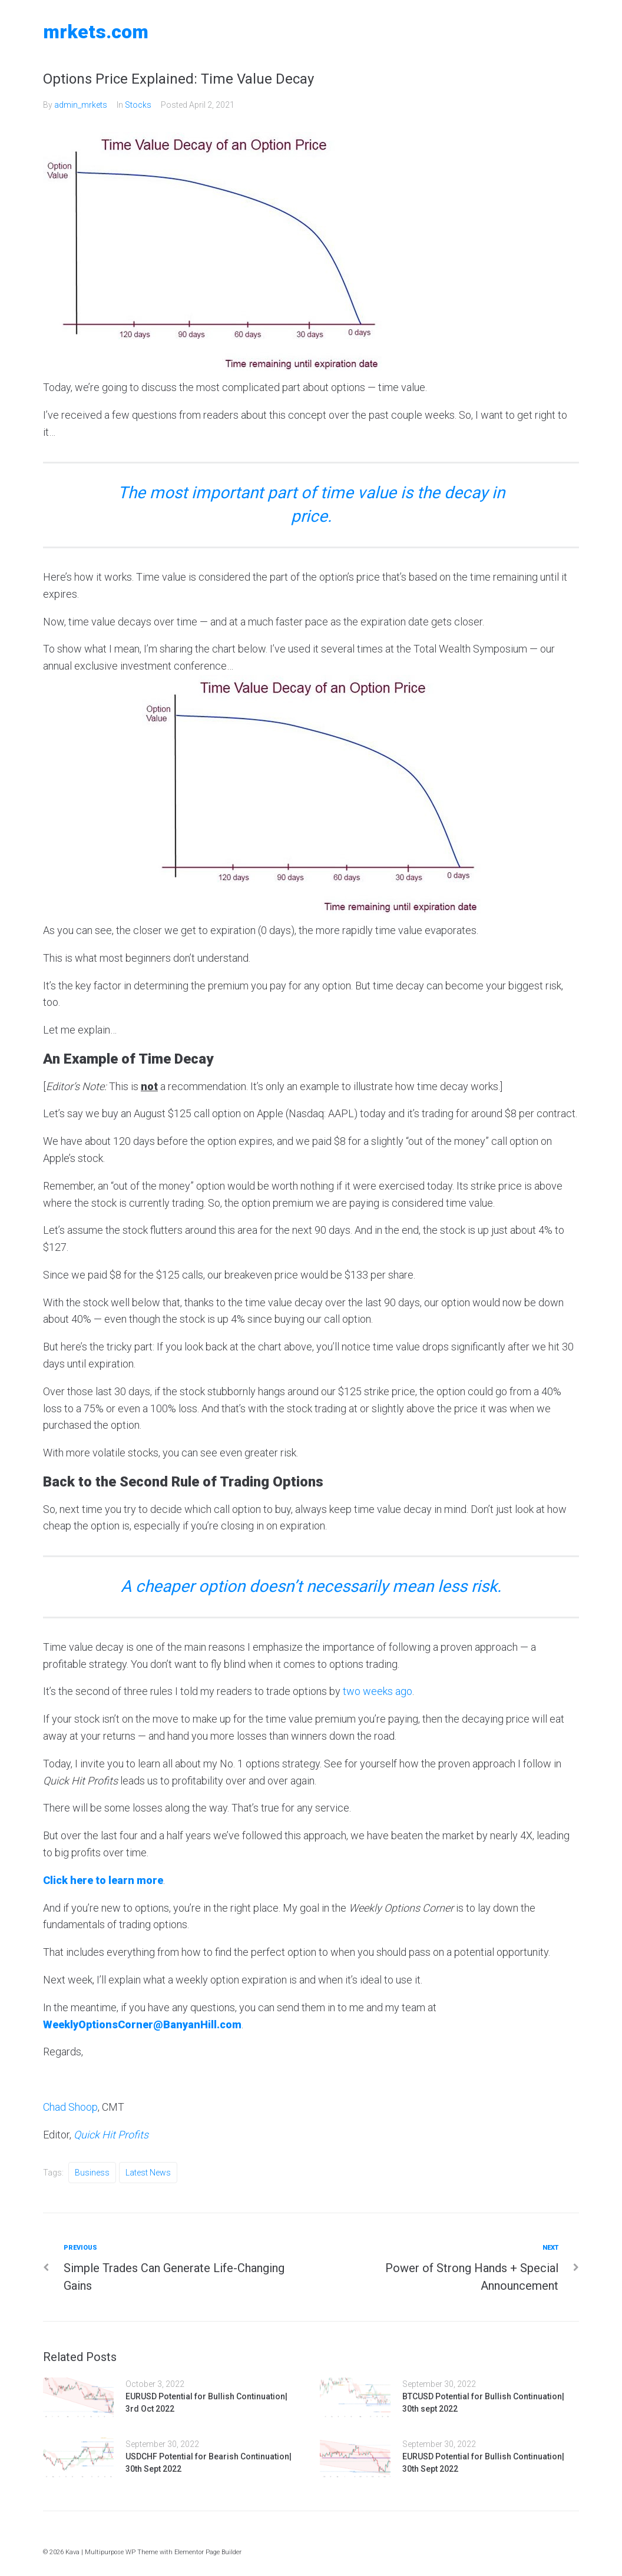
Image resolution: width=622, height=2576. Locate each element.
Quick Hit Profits (111, 2134)
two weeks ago (377, 1691)
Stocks (138, 105)
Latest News (148, 2172)
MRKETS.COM (95, 32)
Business (92, 2172)
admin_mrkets (80, 105)
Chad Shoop (70, 2107)
